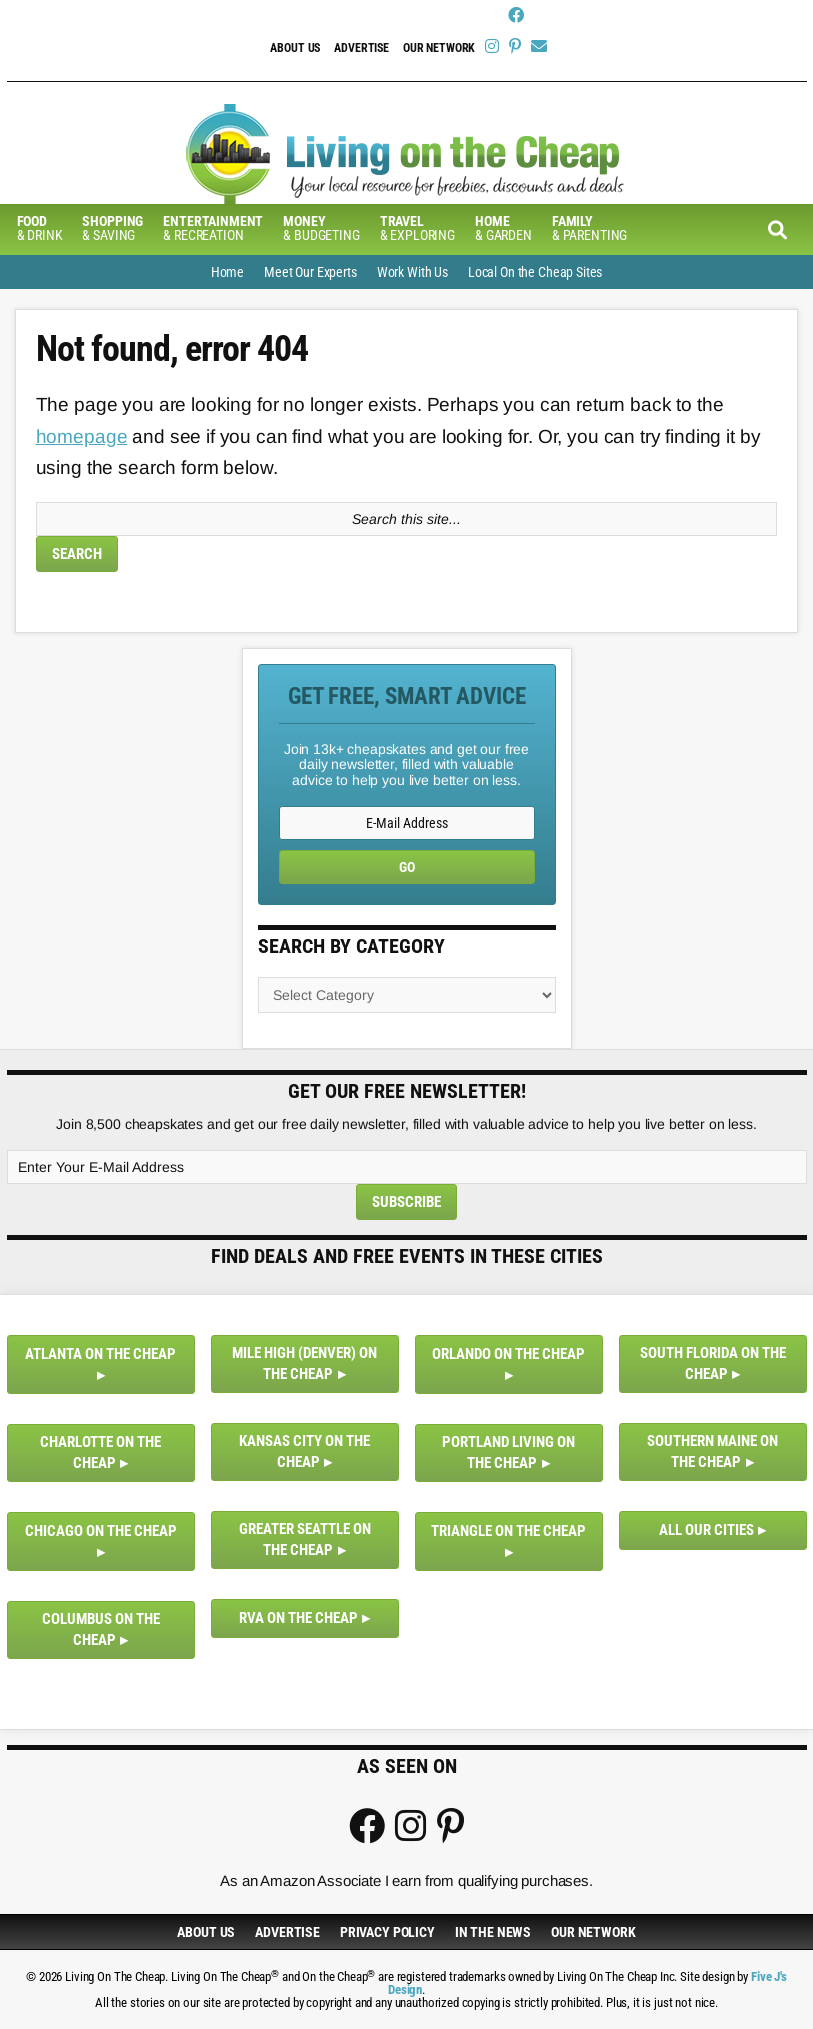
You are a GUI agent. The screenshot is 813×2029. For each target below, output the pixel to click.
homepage (82, 436)
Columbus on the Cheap (101, 1629)
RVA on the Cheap (298, 1618)
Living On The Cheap (407, 154)
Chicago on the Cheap (101, 1531)
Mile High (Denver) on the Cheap (304, 1363)
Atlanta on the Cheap (100, 1354)
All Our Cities (706, 1530)
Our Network (439, 48)
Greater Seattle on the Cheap (305, 1539)
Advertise (361, 48)
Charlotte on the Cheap (100, 1452)
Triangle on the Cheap (508, 1531)
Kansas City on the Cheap (304, 1451)
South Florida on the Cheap (713, 1363)
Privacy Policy (387, 1932)
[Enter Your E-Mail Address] (407, 1167)
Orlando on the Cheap (508, 1354)
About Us (295, 48)
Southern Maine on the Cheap (712, 1451)
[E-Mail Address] (407, 823)
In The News (493, 1932)
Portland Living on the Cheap (508, 1452)
